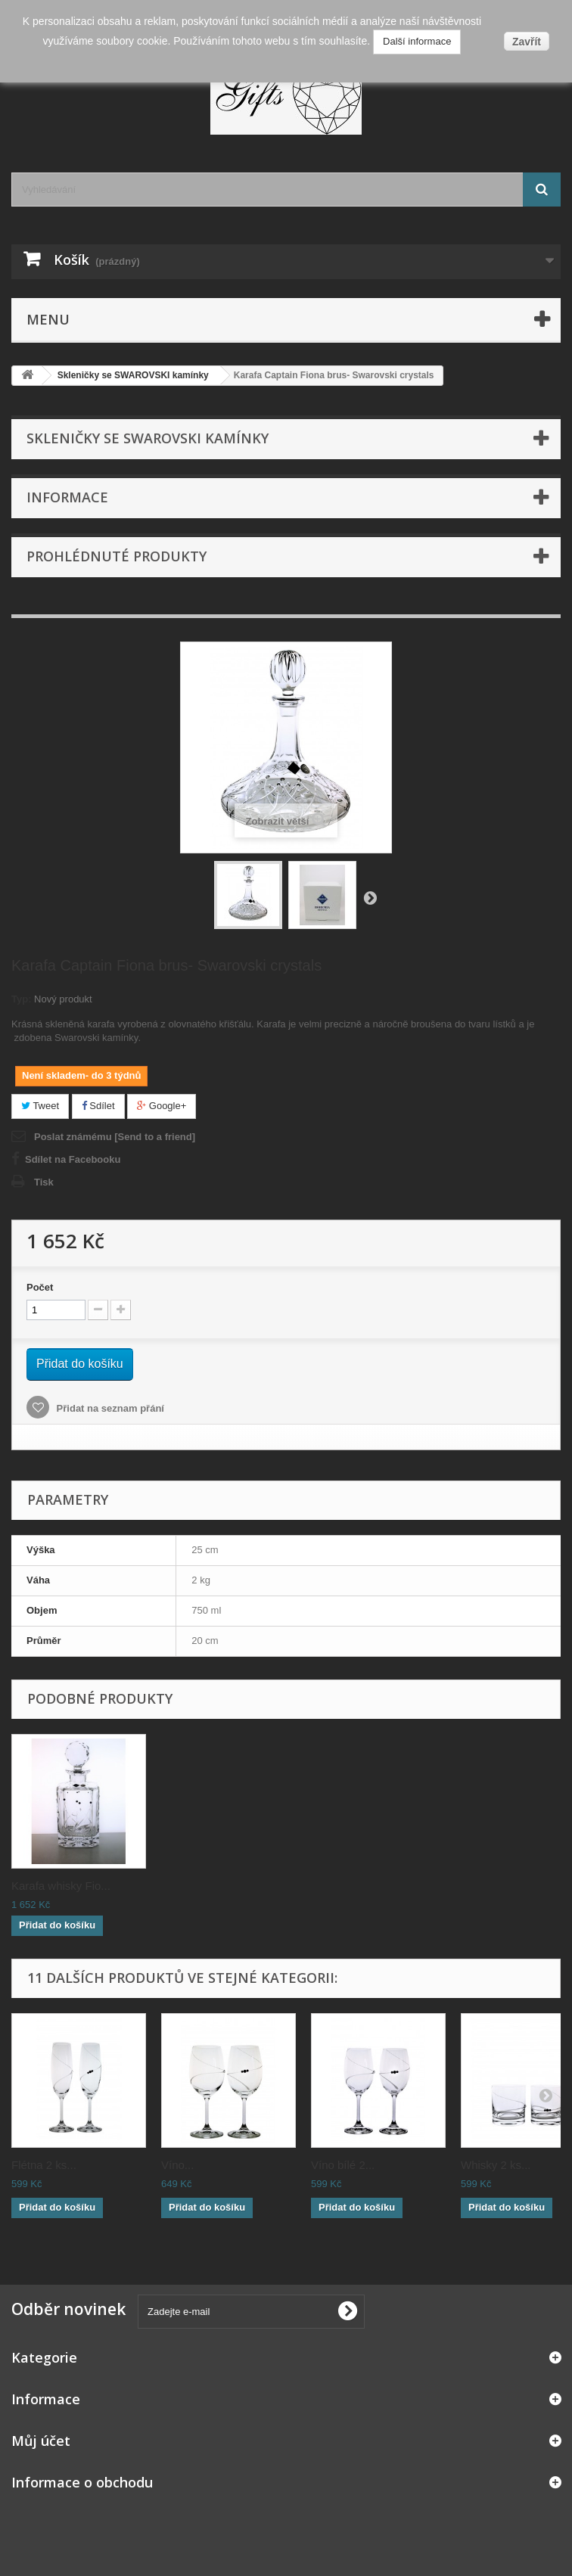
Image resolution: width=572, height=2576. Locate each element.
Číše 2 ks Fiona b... (210, 1885)
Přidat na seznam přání (109, 1408)
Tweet (40, 1105)
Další (370, 897)
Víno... (177, 2164)
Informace (67, 497)
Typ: (21, 999)
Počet (39, 1287)
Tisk (44, 1182)
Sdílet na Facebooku (72, 1159)
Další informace (417, 41)
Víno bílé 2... (343, 2164)
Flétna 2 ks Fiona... (59, 1885)
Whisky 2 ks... (496, 2164)
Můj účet (40, 2441)
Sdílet (98, 1105)
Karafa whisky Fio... (510, 1885)
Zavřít (526, 42)
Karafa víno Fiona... (360, 1885)
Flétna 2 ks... (43, 2164)
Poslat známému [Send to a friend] (114, 1136)
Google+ (161, 1105)
